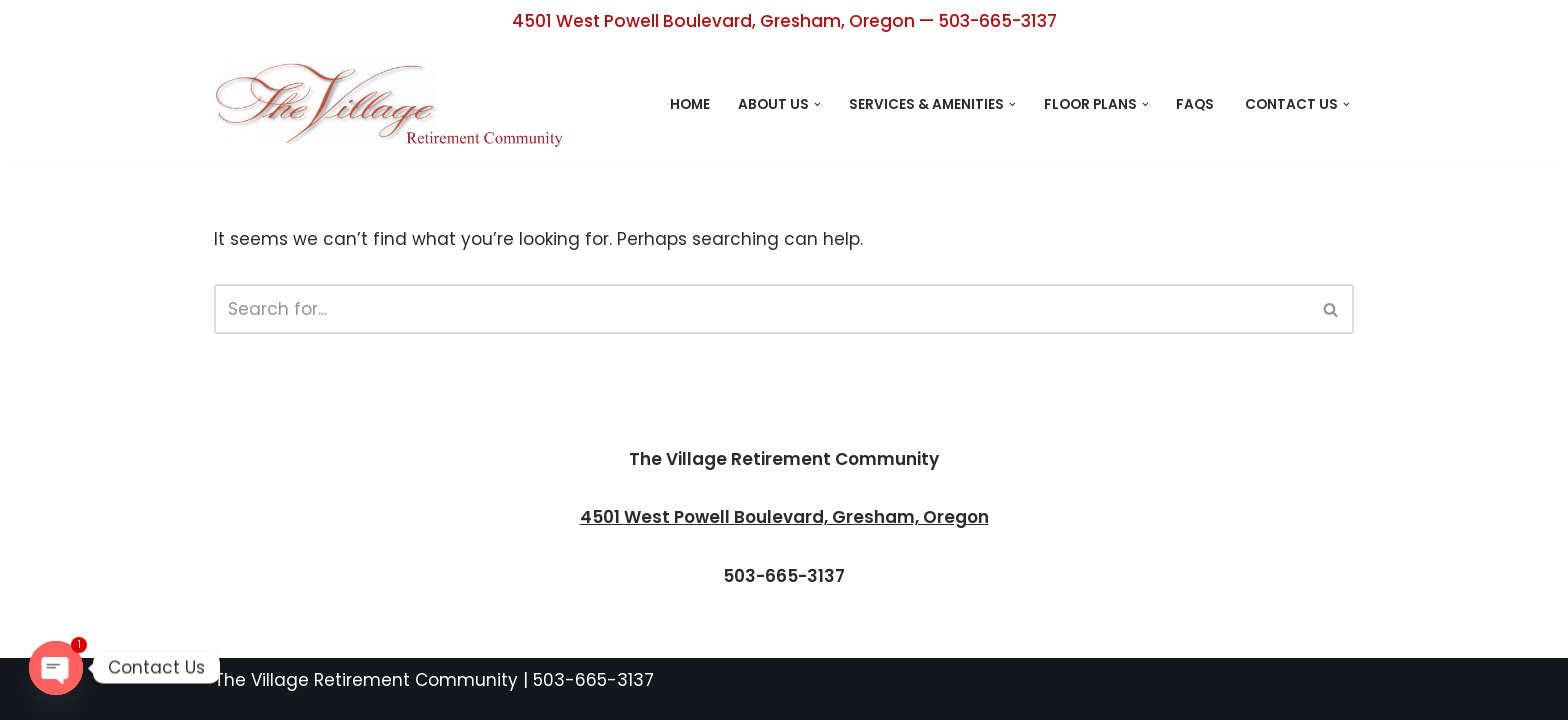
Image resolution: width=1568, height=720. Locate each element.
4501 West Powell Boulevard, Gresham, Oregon (784, 517)
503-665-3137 (593, 680)
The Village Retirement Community (366, 680)
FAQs (1196, 104)
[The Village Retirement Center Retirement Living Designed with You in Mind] (394, 104)
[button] (817, 104)
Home (690, 104)
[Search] (761, 309)
